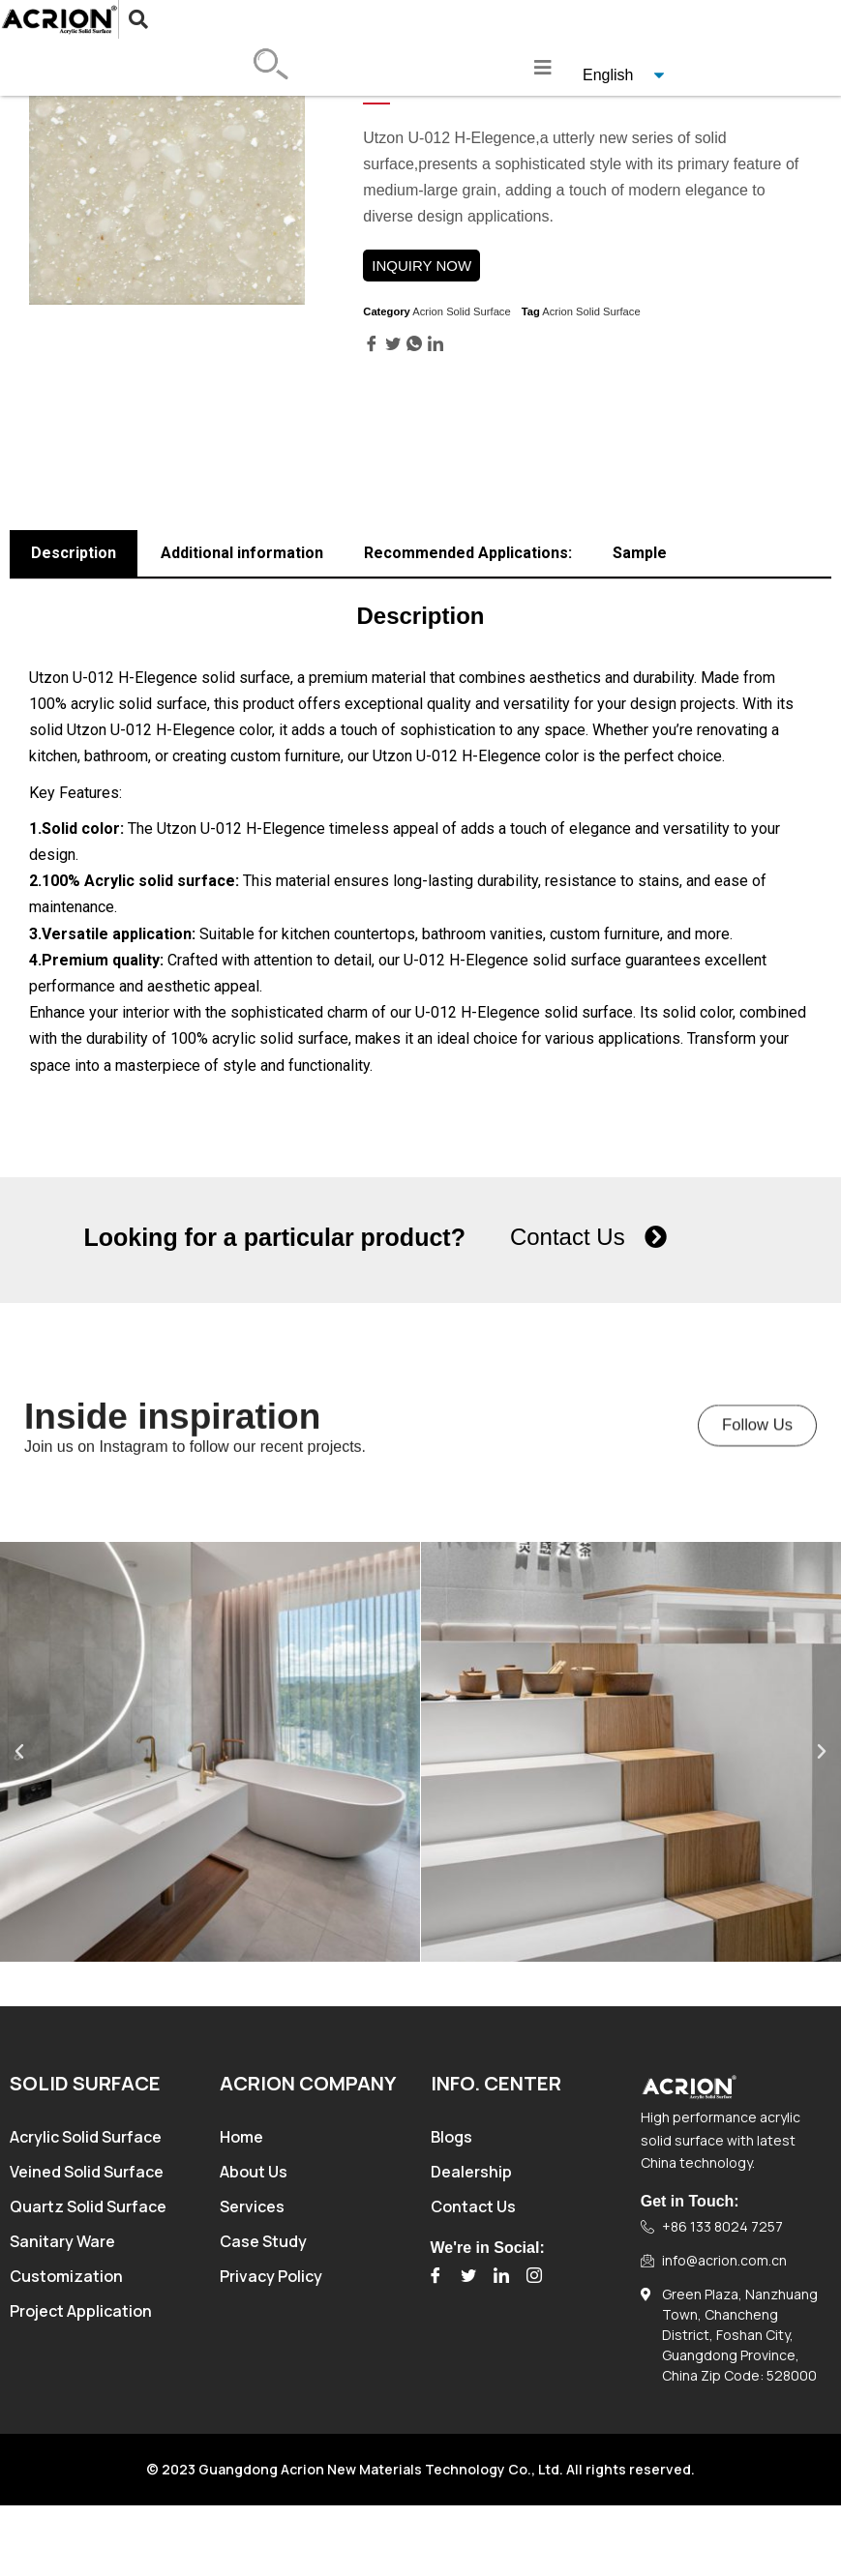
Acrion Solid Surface (461, 311)
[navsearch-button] (123, 19)
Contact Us (567, 1237)
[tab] (73, 553)
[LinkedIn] (501, 2276)
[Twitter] (468, 2276)
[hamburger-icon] (543, 67)
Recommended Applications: (468, 553)
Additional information (242, 553)
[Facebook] (435, 2276)
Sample (640, 553)
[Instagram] (534, 2276)
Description (73, 553)
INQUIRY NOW (421, 265)
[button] (759, 1451)
